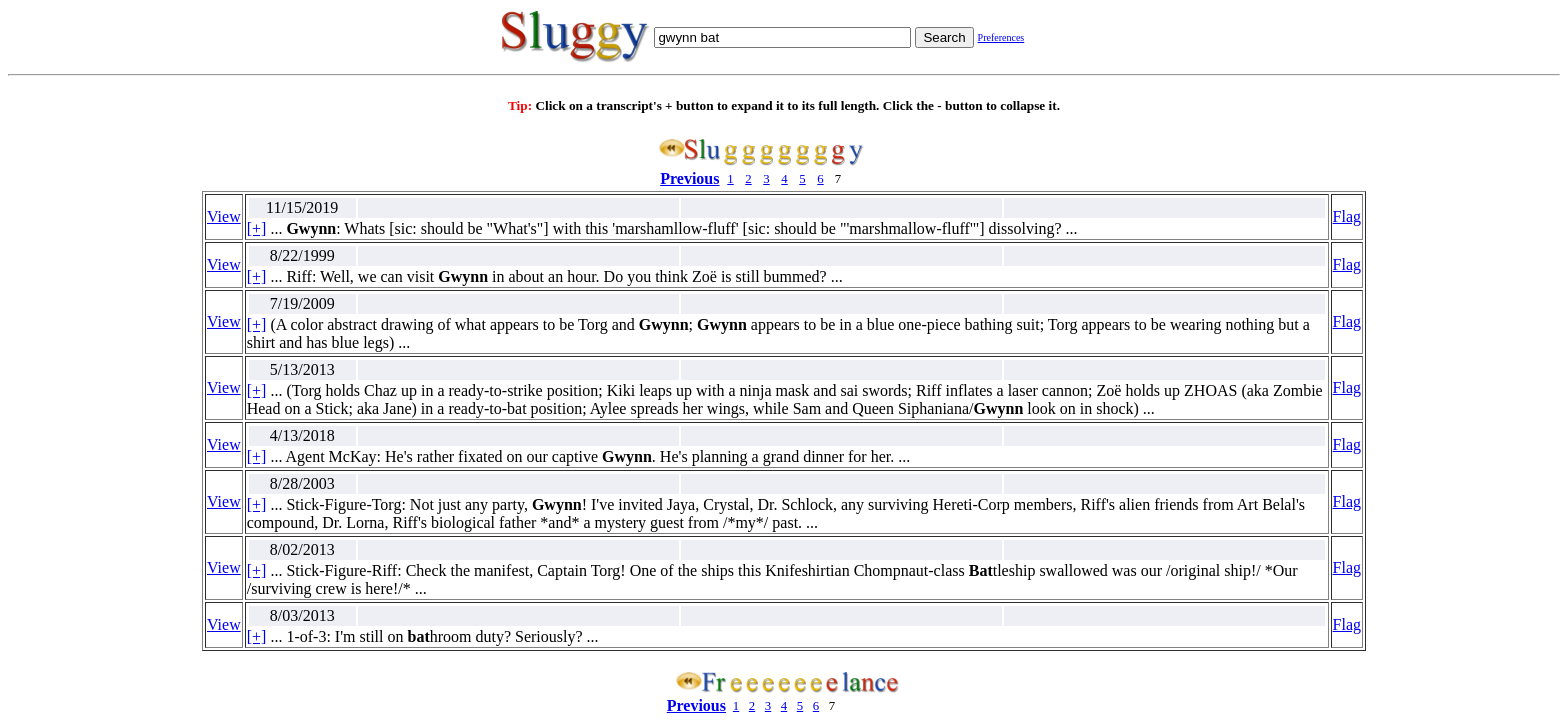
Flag (1347, 216)
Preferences (1001, 37)
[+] (257, 228)
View (224, 216)
